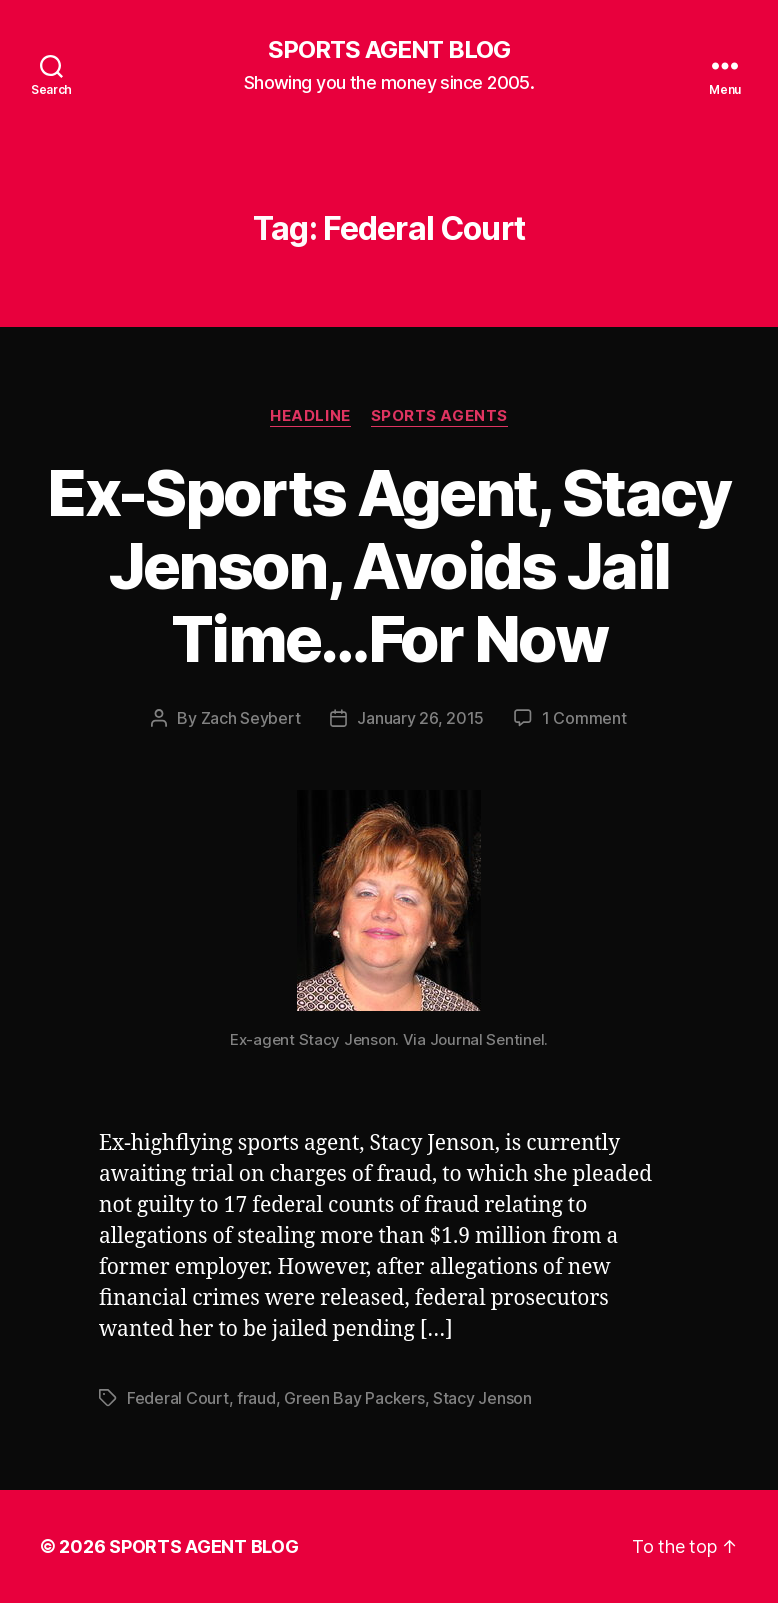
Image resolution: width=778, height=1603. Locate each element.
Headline (310, 416)
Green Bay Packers (354, 1398)
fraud (256, 1398)
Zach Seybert (251, 718)
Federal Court (178, 1398)
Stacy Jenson (482, 1398)
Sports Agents (439, 416)
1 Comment (584, 718)
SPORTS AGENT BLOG (389, 50)
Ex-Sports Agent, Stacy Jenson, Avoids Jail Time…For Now (388, 565)
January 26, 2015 (420, 718)
